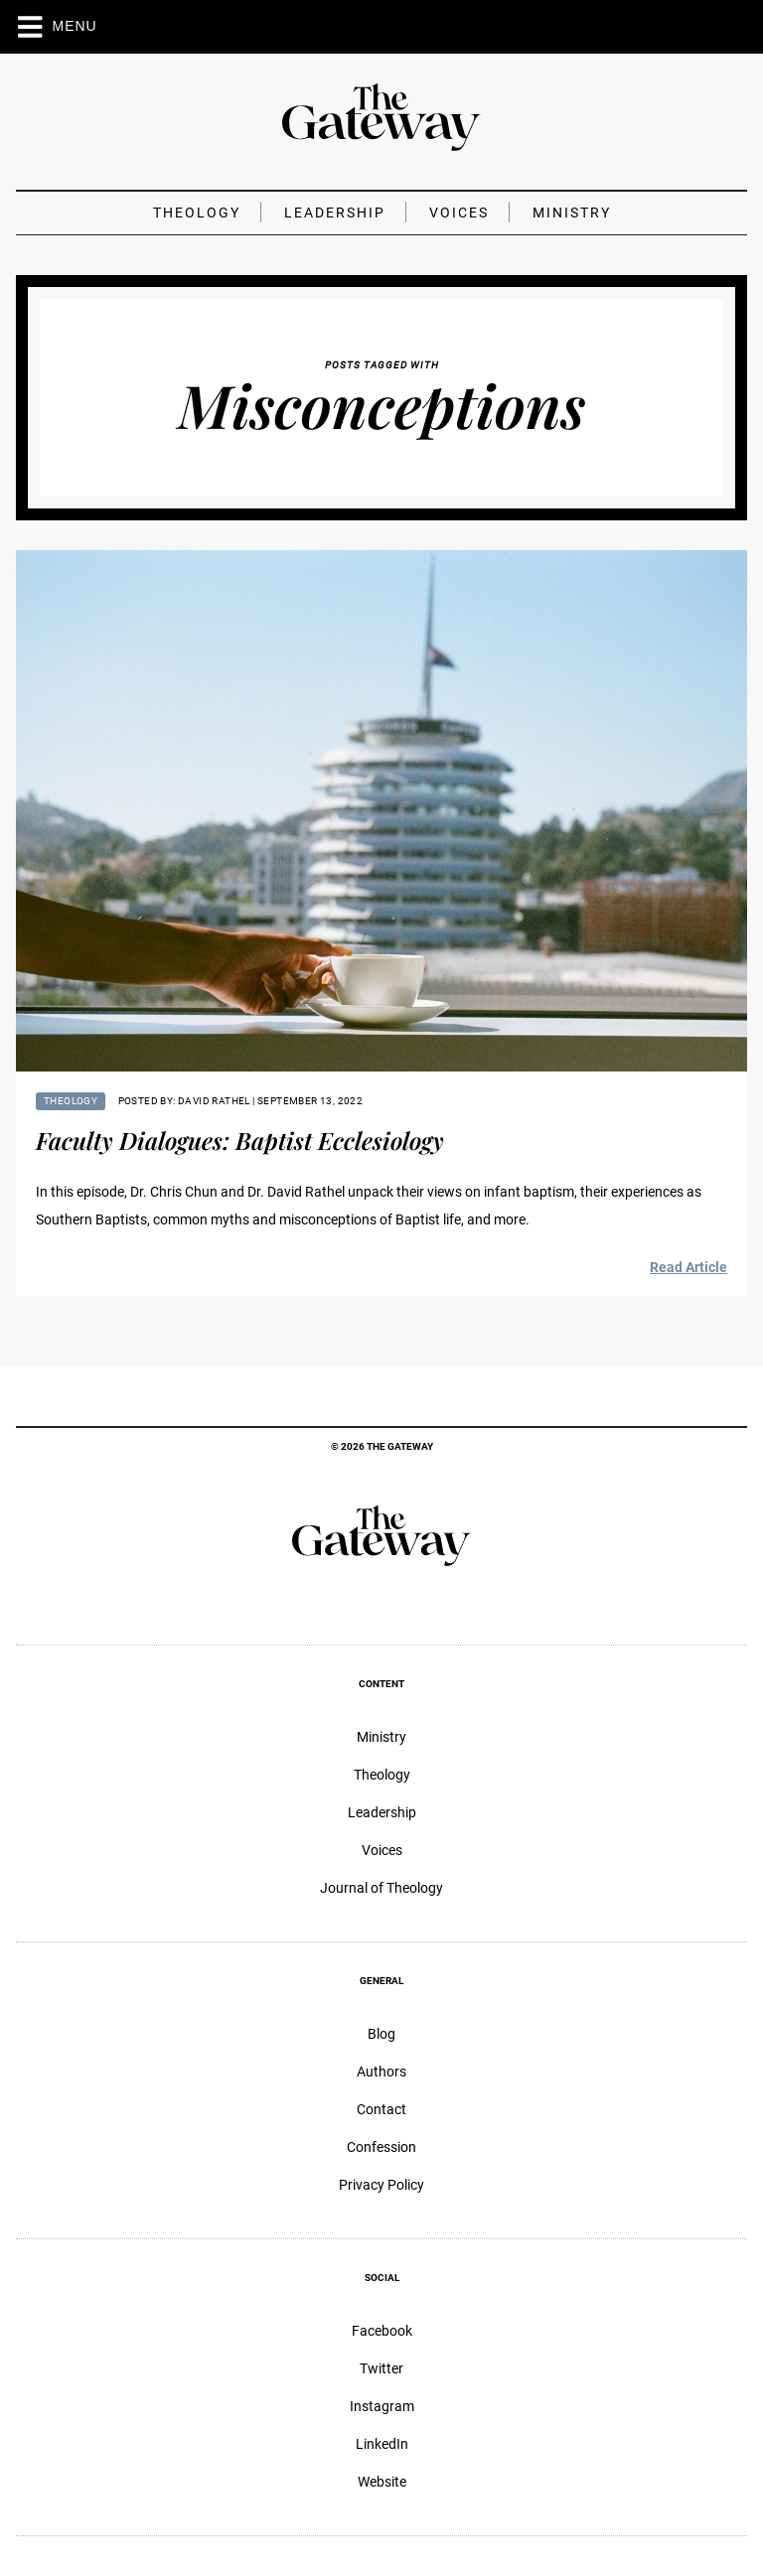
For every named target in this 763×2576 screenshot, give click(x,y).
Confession (381, 2147)
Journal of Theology (381, 1888)
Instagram (382, 2406)
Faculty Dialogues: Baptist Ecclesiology (240, 1140)
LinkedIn (382, 2444)
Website (382, 2482)
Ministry (572, 212)
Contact (381, 2109)
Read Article (688, 1267)
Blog (381, 2034)
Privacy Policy (381, 2185)
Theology (196, 212)
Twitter (381, 2368)
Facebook (382, 2331)
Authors (381, 2071)
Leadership (334, 212)
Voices (459, 212)
